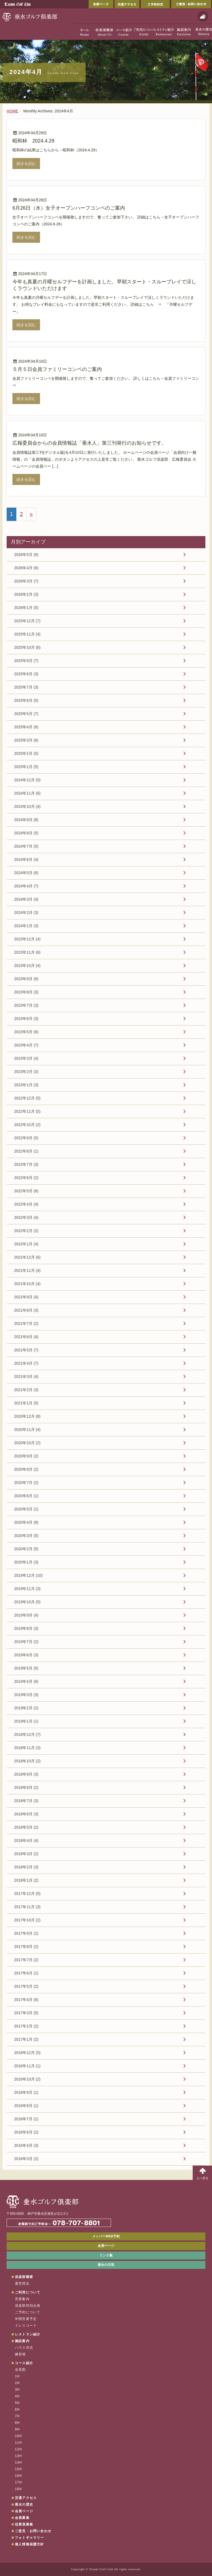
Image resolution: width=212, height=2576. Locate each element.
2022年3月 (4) (26, 1217)
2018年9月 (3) (26, 1774)
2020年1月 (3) (26, 1562)
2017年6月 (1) (26, 1973)
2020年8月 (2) (26, 1469)
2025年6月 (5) (26, 700)
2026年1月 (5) (26, 607)
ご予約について (27, 2312)
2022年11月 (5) (27, 1111)
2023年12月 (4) (27, 939)
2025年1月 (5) (26, 766)
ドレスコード (26, 2325)
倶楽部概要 (24, 2277)
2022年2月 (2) (26, 1230)
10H (18, 2436)
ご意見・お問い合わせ (191, 4)
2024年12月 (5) (27, 780)
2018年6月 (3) (26, 1814)
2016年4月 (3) (26, 2145)
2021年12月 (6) (27, 1257)
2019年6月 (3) (26, 1655)
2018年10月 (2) (27, 1761)
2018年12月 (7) (27, 1734)
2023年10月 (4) (27, 965)
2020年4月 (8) (26, 1522)
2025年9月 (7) (26, 660)
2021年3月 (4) (26, 1376)
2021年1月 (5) (26, 1403)
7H (17, 2416)
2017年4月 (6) (26, 1999)
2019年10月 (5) (27, 1602)
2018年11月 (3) (27, 1748)
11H (18, 2443)
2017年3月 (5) (26, 2013)
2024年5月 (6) (26, 873)
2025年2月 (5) (26, 753)
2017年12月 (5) (27, 1893)
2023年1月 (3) (26, 1085)
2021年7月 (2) (26, 1323)
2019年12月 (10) (28, 1575)
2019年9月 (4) (26, 1615)
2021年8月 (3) (26, 1310)
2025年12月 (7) (27, 621)
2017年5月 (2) (26, 1986)
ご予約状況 (155, 4)
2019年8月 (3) (26, 1628)
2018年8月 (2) (26, 1787)
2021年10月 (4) (27, 1284)
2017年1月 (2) (26, 2039)
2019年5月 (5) (26, 1668)
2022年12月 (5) (27, 1098)
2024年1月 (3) (26, 926)
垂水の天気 (106, 2265)
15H (18, 2469)
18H (18, 2489)
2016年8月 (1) (26, 2105)
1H (17, 2376)
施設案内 (22, 2341)
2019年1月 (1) (26, 1721)
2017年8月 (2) (26, 1946)
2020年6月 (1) (26, 1496)
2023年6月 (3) (26, 1018)
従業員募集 (24, 2524)
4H (17, 2396)
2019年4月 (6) (26, 1681)
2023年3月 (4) (26, 1058)
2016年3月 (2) (26, 2158)
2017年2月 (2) (26, 2026)
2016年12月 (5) (27, 2052)
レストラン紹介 (27, 2334)
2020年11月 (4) (27, 1429)
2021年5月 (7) (26, 1350)
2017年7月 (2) (26, 1960)
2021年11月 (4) (27, 1270)
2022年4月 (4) (26, 1204)
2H (17, 2383)
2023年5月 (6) (26, 1032)
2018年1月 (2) (26, 1880)
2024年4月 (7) (26, 886)
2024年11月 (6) (27, 793)
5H (17, 2403)
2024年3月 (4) (26, 899)
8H (17, 2423)
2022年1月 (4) (26, 1244)
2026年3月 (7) (26, 581)
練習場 (20, 2354)
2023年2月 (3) (26, 1071)
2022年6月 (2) (26, 1177)
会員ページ (101, 4)
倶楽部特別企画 (27, 2306)
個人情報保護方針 (29, 2544)
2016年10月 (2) (27, 2079)
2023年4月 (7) (26, 1045)
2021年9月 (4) (26, 1297)
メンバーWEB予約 (106, 2236)
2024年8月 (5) (26, 833)
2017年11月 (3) (27, 1907)
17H (18, 2482)
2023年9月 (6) (26, 979)
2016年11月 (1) (27, 2066)
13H (18, 2456)
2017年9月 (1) (26, 1933)
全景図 (20, 2370)
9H (17, 2429)
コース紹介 (24, 2363)
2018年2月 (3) (26, 1867)
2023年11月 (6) (27, 952)
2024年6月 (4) (26, 859)
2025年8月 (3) (26, 674)
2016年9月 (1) (26, 2092)
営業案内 (22, 2299)
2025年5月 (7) (26, 713)
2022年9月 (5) (26, 1138)
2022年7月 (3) (26, 1164)
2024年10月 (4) (27, 806)
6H (17, 2409)
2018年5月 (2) (26, 1827)
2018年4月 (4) (26, 1840)
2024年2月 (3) (26, 912)
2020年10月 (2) (27, 1443)
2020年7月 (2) (26, 1482)
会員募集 (22, 2518)
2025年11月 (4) (27, 634)
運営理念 (22, 2283)
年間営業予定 (26, 2319)
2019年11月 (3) (27, 1588)
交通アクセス (127, 4)
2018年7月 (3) (26, 1801)
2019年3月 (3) (26, 1694)
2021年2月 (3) (26, 1390)
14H (18, 2462)
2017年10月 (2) (27, 1920)
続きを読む (26, 163)
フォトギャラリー (29, 2538)
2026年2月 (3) (26, 594)
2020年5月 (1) (26, 1509)
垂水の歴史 (24, 2504)
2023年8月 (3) (26, 992)
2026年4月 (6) (26, 568)
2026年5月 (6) (26, 554)
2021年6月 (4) (26, 1337)
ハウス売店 (24, 2348)
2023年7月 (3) (26, 1005)
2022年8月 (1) (26, 1151)
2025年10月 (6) (27, 647)
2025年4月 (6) (26, 727)
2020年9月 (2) (26, 1456)
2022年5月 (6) (26, 1191)
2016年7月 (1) (26, 2119)
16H (18, 2476)
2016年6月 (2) (26, 2132)
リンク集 (106, 2255)
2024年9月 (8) (26, 820)
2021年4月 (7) (26, 1363)
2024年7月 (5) (26, 846)
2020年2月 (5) (26, 1549)
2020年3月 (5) (26, 1535)
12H (18, 2449)
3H (17, 2390)
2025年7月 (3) (26, 687)
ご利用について (27, 2292)
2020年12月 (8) (27, 1416)
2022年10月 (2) (27, 1124)
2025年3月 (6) (26, 740)
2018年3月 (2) (26, 1854)
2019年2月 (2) (26, 1708)
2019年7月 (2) (26, 1641)
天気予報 (203, 16)
